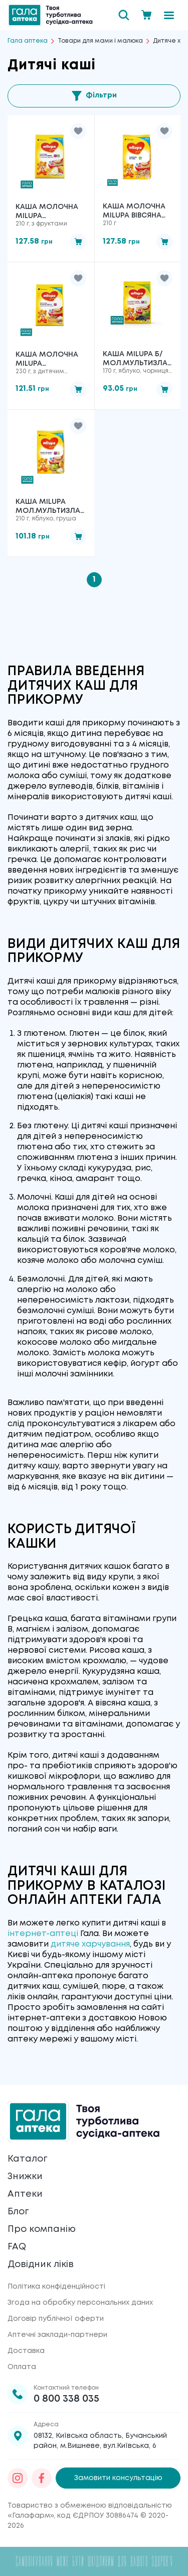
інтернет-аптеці (43, 1934)
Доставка (26, 2351)
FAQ (17, 2247)
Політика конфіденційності (56, 2287)
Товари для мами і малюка (100, 41)
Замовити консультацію (118, 2478)
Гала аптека (28, 41)
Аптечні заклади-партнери (57, 2335)
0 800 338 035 (66, 2399)
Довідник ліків (41, 2265)
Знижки (25, 2177)
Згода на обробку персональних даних (80, 2303)
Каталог (27, 2159)
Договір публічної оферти (56, 2319)
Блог (18, 2212)
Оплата (22, 2367)
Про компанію (42, 2229)
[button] (78, 131)
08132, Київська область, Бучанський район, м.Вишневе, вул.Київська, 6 (100, 2441)
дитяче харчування (90, 1944)
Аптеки (25, 2194)
